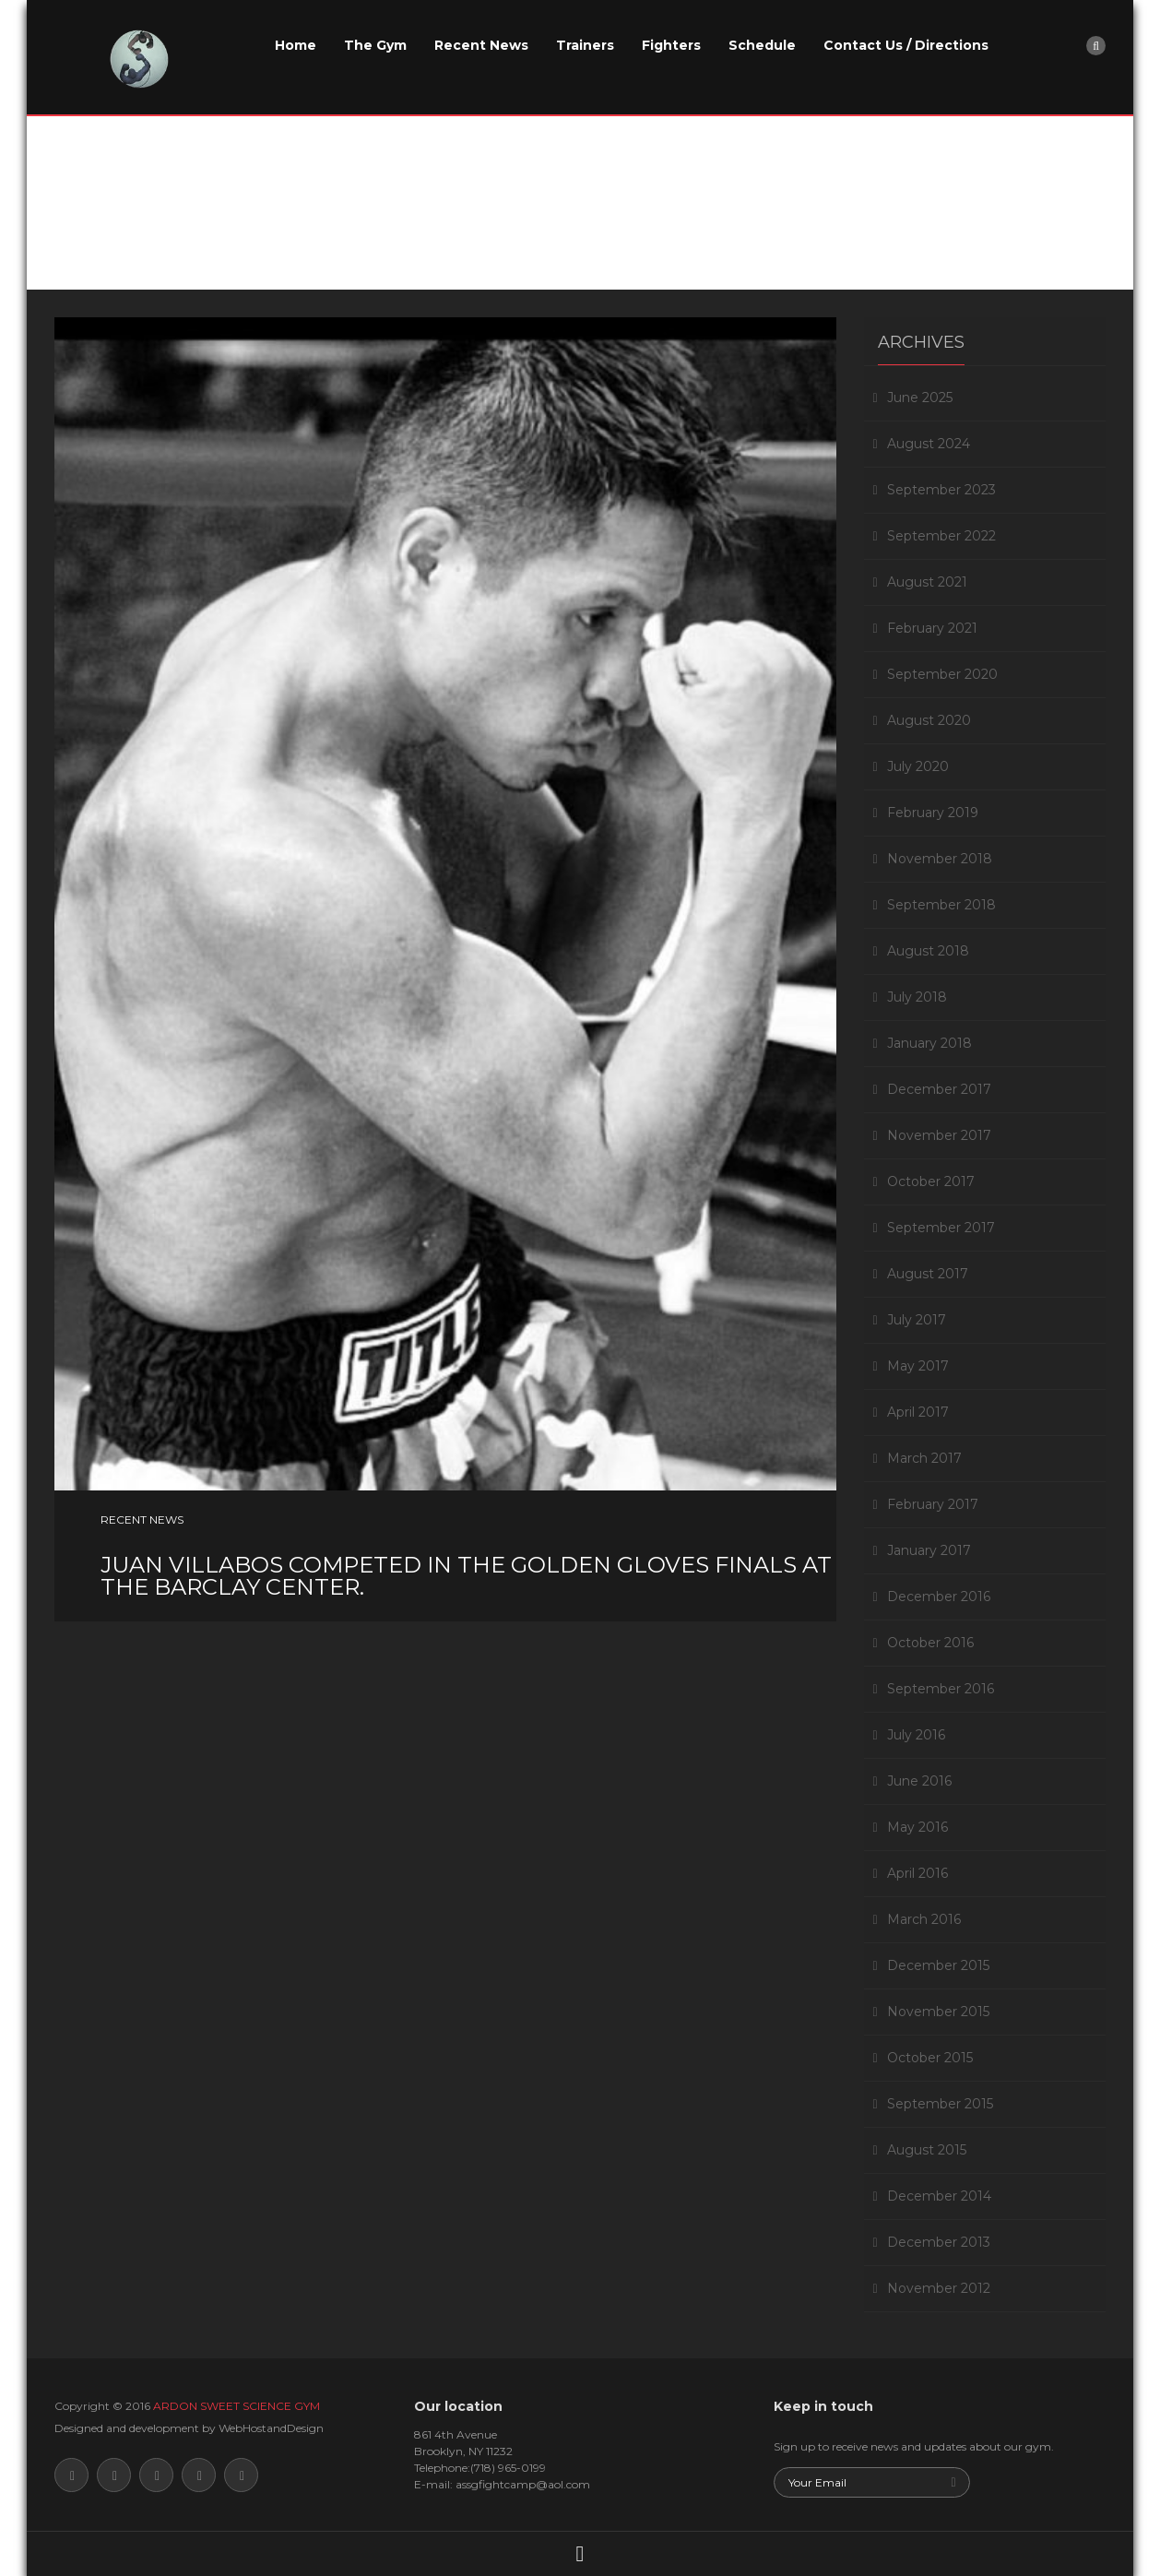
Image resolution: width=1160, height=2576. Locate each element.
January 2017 (929, 1550)
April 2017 (918, 1412)
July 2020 (918, 766)
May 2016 (917, 1827)
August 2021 (927, 582)
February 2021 (932, 628)
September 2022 (941, 536)
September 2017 (941, 1227)
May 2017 (918, 1366)
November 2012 (938, 2288)
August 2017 (927, 1273)
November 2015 (938, 2011)
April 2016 (917, 1873)
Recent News (481, 45)
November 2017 (939, 1135)
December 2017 (939, 1089)
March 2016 (924, 1919)
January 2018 (929, 1043)
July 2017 (916, 1320)
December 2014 (939, 2196)
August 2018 (928, 951)
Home (295, 45)
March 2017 (924, 1458)
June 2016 (919, 1781)
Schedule (762, 45)
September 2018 (941, 904)
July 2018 (917, 997)
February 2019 (932, 812)
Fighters (671, 45)
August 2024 (928, 443)
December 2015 (938, 1965)
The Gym (375, 45)
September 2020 (942, 674)
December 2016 (938, 1596)
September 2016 (940, 1688)
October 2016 (930, 1642)
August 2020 (929, 720)
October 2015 (930, 2057)
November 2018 (939, 858)
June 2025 (920, 397)
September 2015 (940, 2103)
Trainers (585, 45)
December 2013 (938, 2242)
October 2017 (931, 1181)
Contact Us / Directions (905, 45)
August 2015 (926, 2150)
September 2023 (941, 489)
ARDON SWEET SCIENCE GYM (236, 2406)
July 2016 (916, 1735)
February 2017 (932, 1504)
